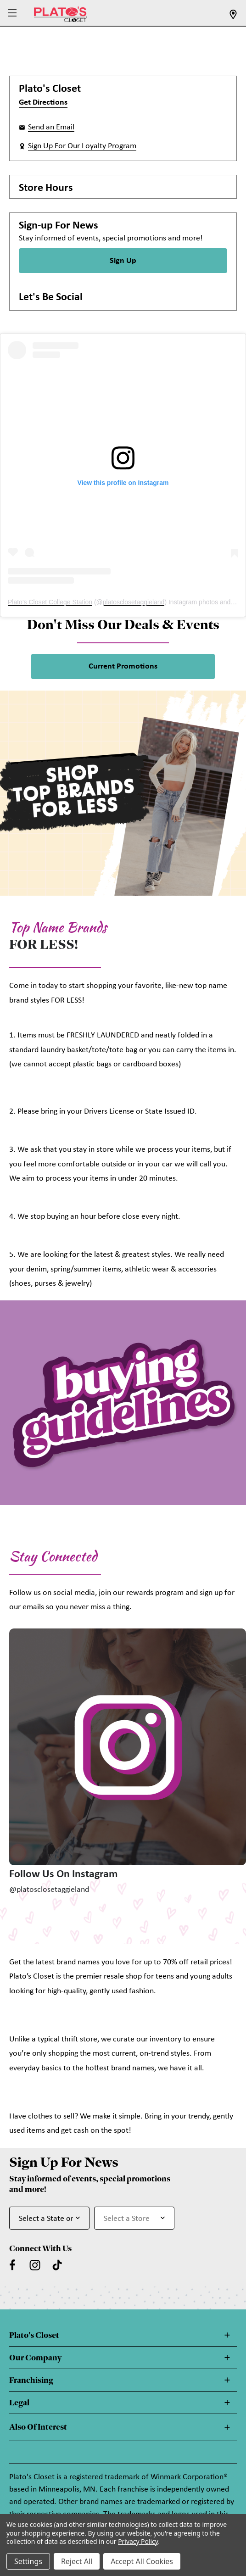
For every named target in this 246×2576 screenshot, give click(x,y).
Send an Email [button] (51, 127)
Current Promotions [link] (123, 666)
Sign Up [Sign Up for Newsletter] (123, 260)
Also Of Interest (38, 2427)
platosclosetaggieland (134, 602)
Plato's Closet (34, 2335)
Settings (28, 2561)
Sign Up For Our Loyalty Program (82, 146)
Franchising (31, 2380)
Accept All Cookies (142, 2561)
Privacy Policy (138, 2541)
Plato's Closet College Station (50, 602)
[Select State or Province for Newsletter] (49, 2218)
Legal (19, 2403)
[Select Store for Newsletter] (134, 2218)
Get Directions (43, 102)
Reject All (76, 2561)
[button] (13, 13)
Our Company (35, 2358)
